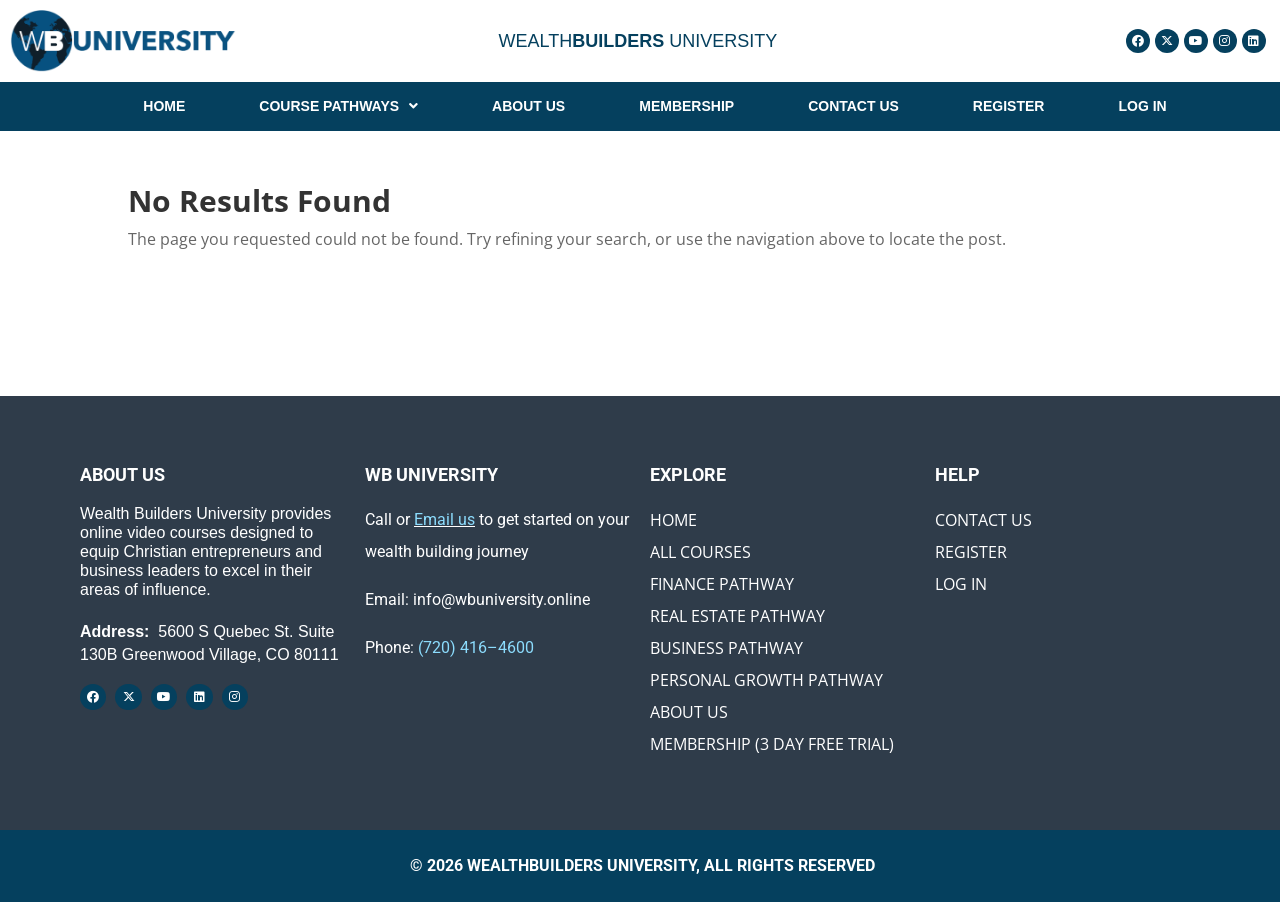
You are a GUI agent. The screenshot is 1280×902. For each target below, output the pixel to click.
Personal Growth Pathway (766, 680)
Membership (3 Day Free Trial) (772, 744)
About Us (689, 712)
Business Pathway (726, 648)
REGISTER (1009, 106)
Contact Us (983, 520)
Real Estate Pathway (737, 616)
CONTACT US (853, 106)
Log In (961, 584)
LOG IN (1142, 106)
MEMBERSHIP (686, 106)
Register (971, 552)
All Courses (700, 552)
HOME (164, 106)
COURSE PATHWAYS (338, 106)
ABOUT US (528, 106)
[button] (338, 106)
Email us (444, 519)
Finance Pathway (722, 584)
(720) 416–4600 (476, 647)
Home (673, 520)
